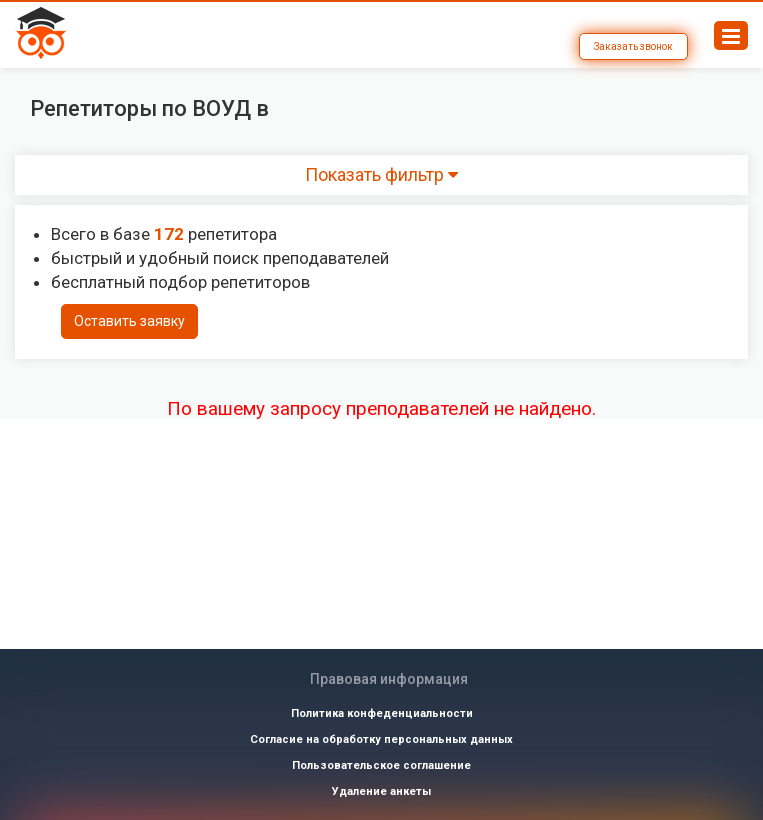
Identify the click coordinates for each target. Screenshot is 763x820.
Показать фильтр (381, 175)
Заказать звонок (633, 46)
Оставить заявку (129, 321)
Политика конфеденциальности (382, 713)
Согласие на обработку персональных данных (381, 739)
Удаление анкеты (381, 791)
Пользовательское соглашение (381, 765)
